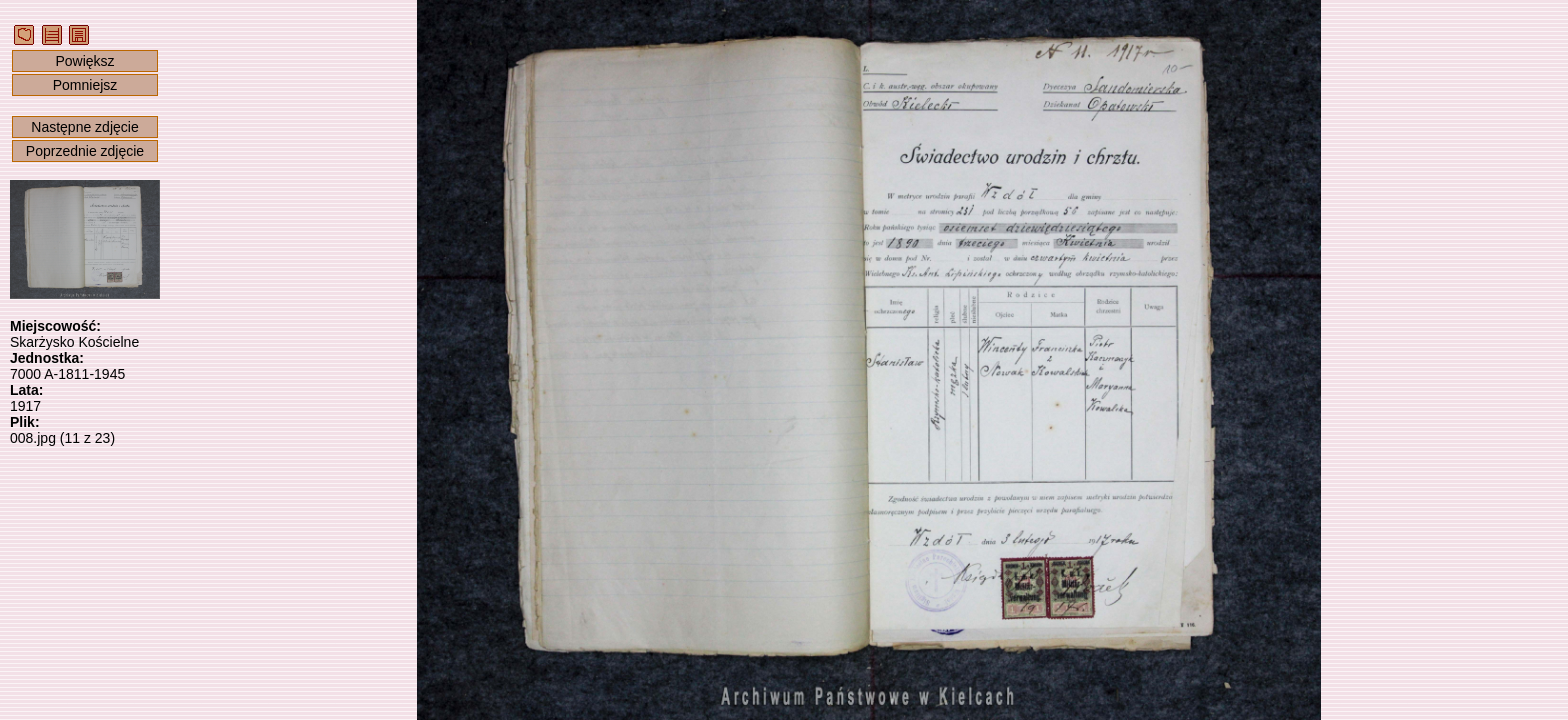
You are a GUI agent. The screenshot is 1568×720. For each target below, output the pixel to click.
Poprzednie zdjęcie (85, 151)
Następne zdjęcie (84, 127)
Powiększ (84, 61)
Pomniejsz (85, 85)
